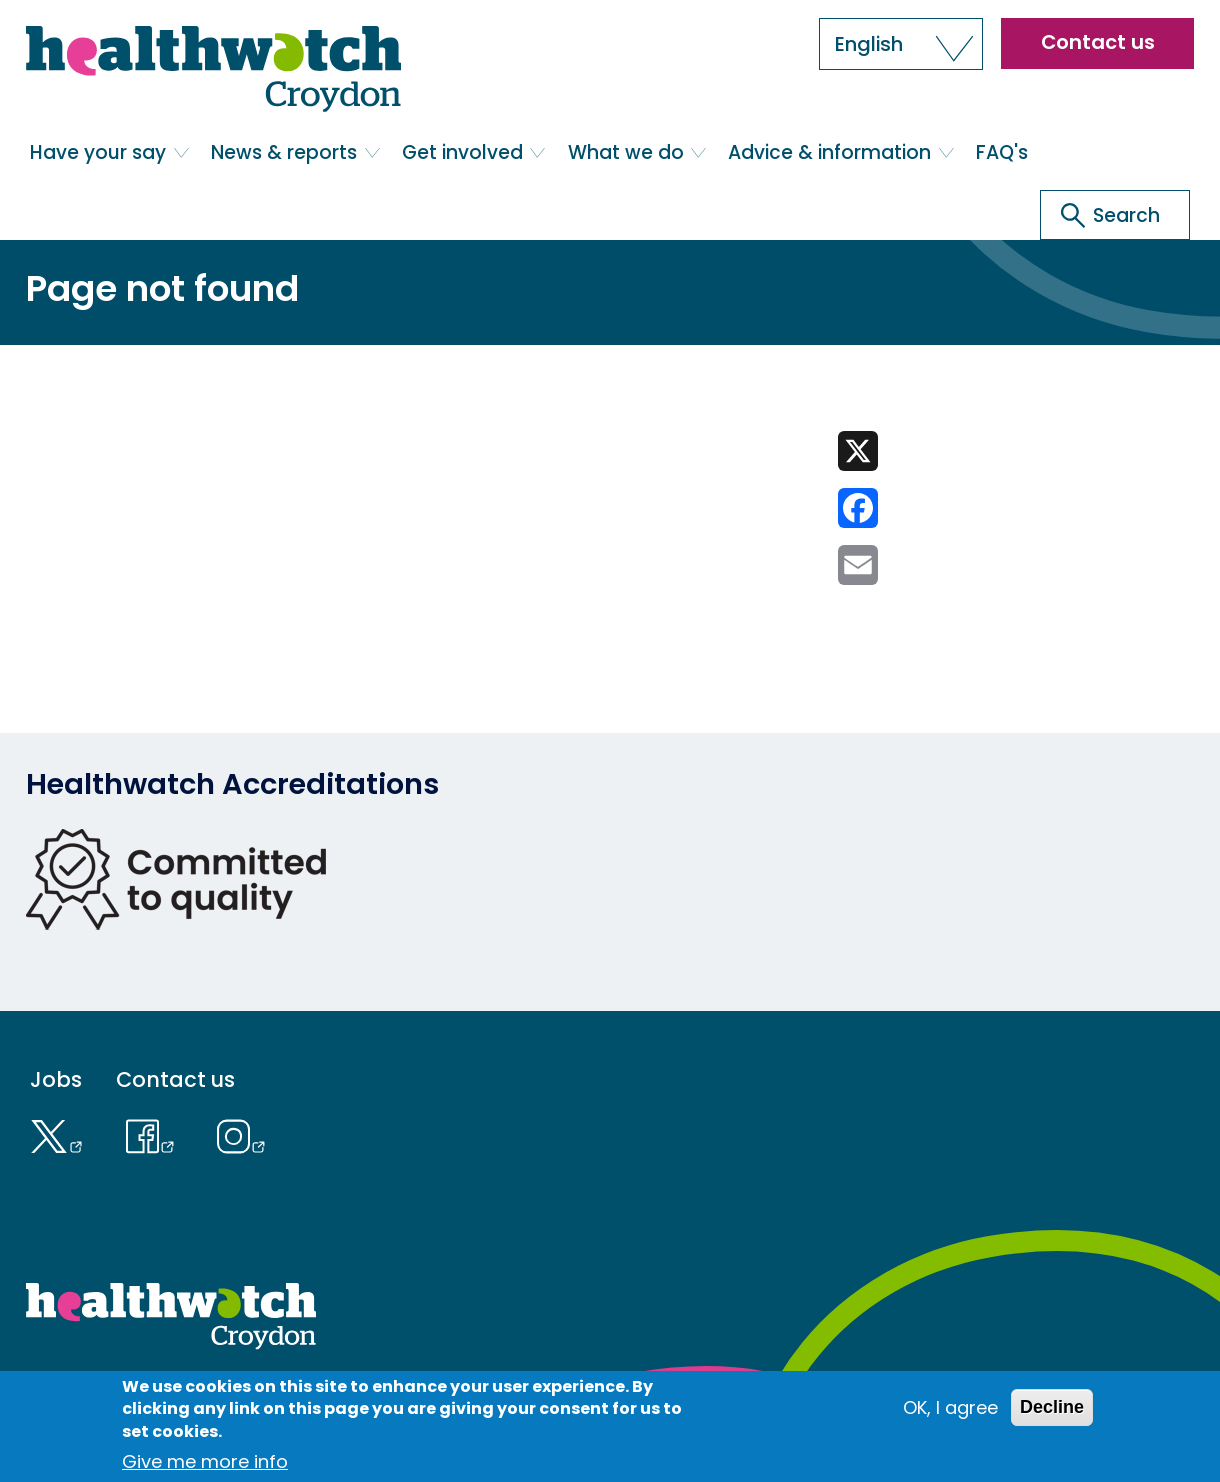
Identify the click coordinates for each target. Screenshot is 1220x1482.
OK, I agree (950, 1407)
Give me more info (205, 1461)
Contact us (1098, 42)
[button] (901, 44)
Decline (1052, 1407)
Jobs (56, 1079)
